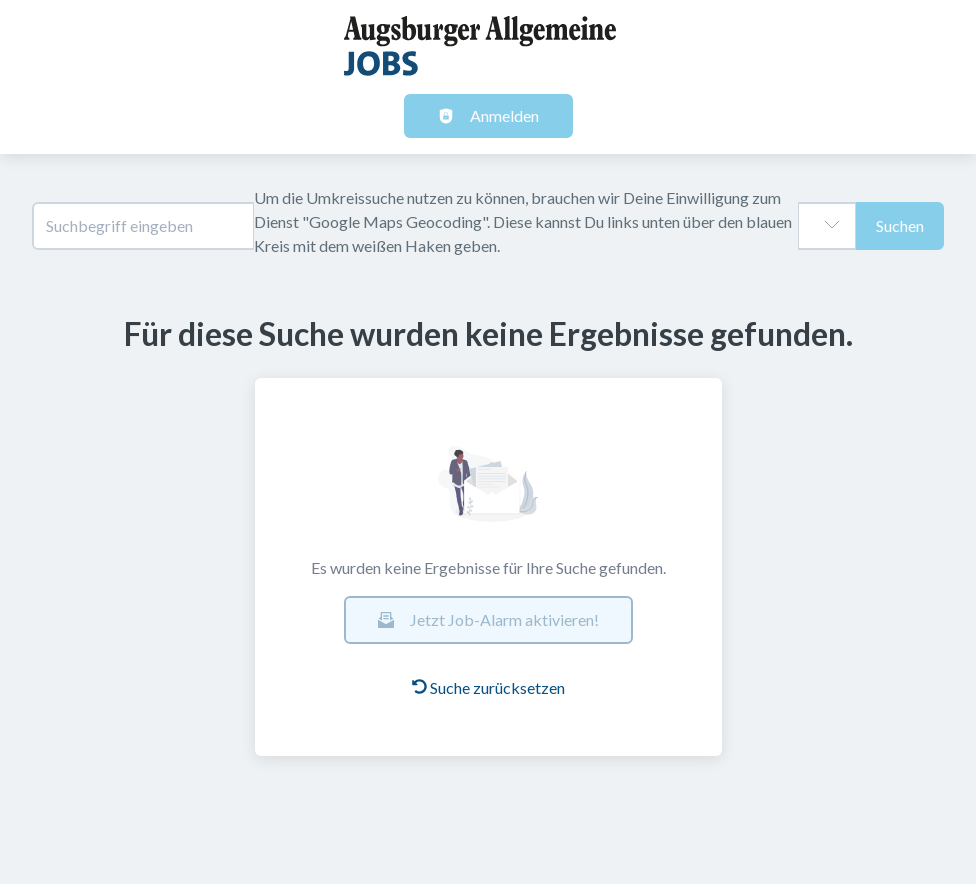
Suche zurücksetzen (488, 687)
